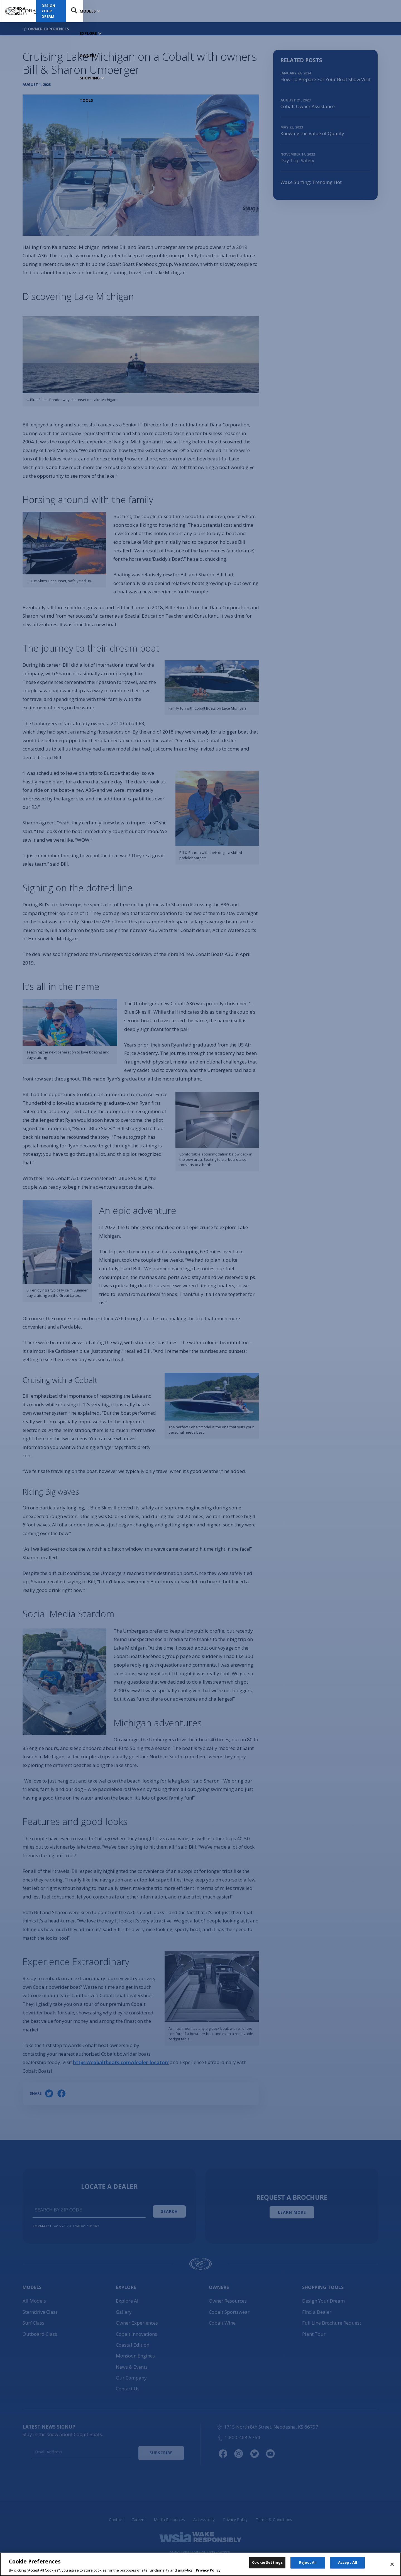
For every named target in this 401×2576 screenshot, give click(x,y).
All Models (34, 2298)
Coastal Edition (132, 2342)
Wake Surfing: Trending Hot (311, 182)
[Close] (392, 2566)
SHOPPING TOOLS (172, 11)
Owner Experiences (137, 2320)
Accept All (347, 2565)
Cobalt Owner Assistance (307, 106)
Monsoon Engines (135, 2353)
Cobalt (136, 2331)
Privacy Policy (235, 2516)
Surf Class (33, 2320)
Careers (138, 2516)
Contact (116, 2516)
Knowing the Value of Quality (312, 133)
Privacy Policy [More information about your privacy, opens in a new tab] (208, 2572)
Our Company (131, 2375)
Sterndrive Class (40, 2309)
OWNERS (140, 11)
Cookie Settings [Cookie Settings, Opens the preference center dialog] (267, 2565)
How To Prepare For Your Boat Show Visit (325, 79)
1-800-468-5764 (238, 2434)
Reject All (308, 2565)
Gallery (124, 2309)
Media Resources (169, 2516)
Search (386, 11)
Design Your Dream (354, 10)
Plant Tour (314, 2331)
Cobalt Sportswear (229, 2309)
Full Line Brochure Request (331, 2320)
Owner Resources (228, 2298)
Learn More (292, 2210)
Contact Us (128, 2386)
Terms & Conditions (274, 2516)
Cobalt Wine (222, 2320)
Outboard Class (40, 2331)
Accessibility (204, 2516)
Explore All (128, 2298)
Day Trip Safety (297, 160)
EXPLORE (114, 11)
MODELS (88, 11)
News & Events (132, 2364)
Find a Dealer (305, 11)
